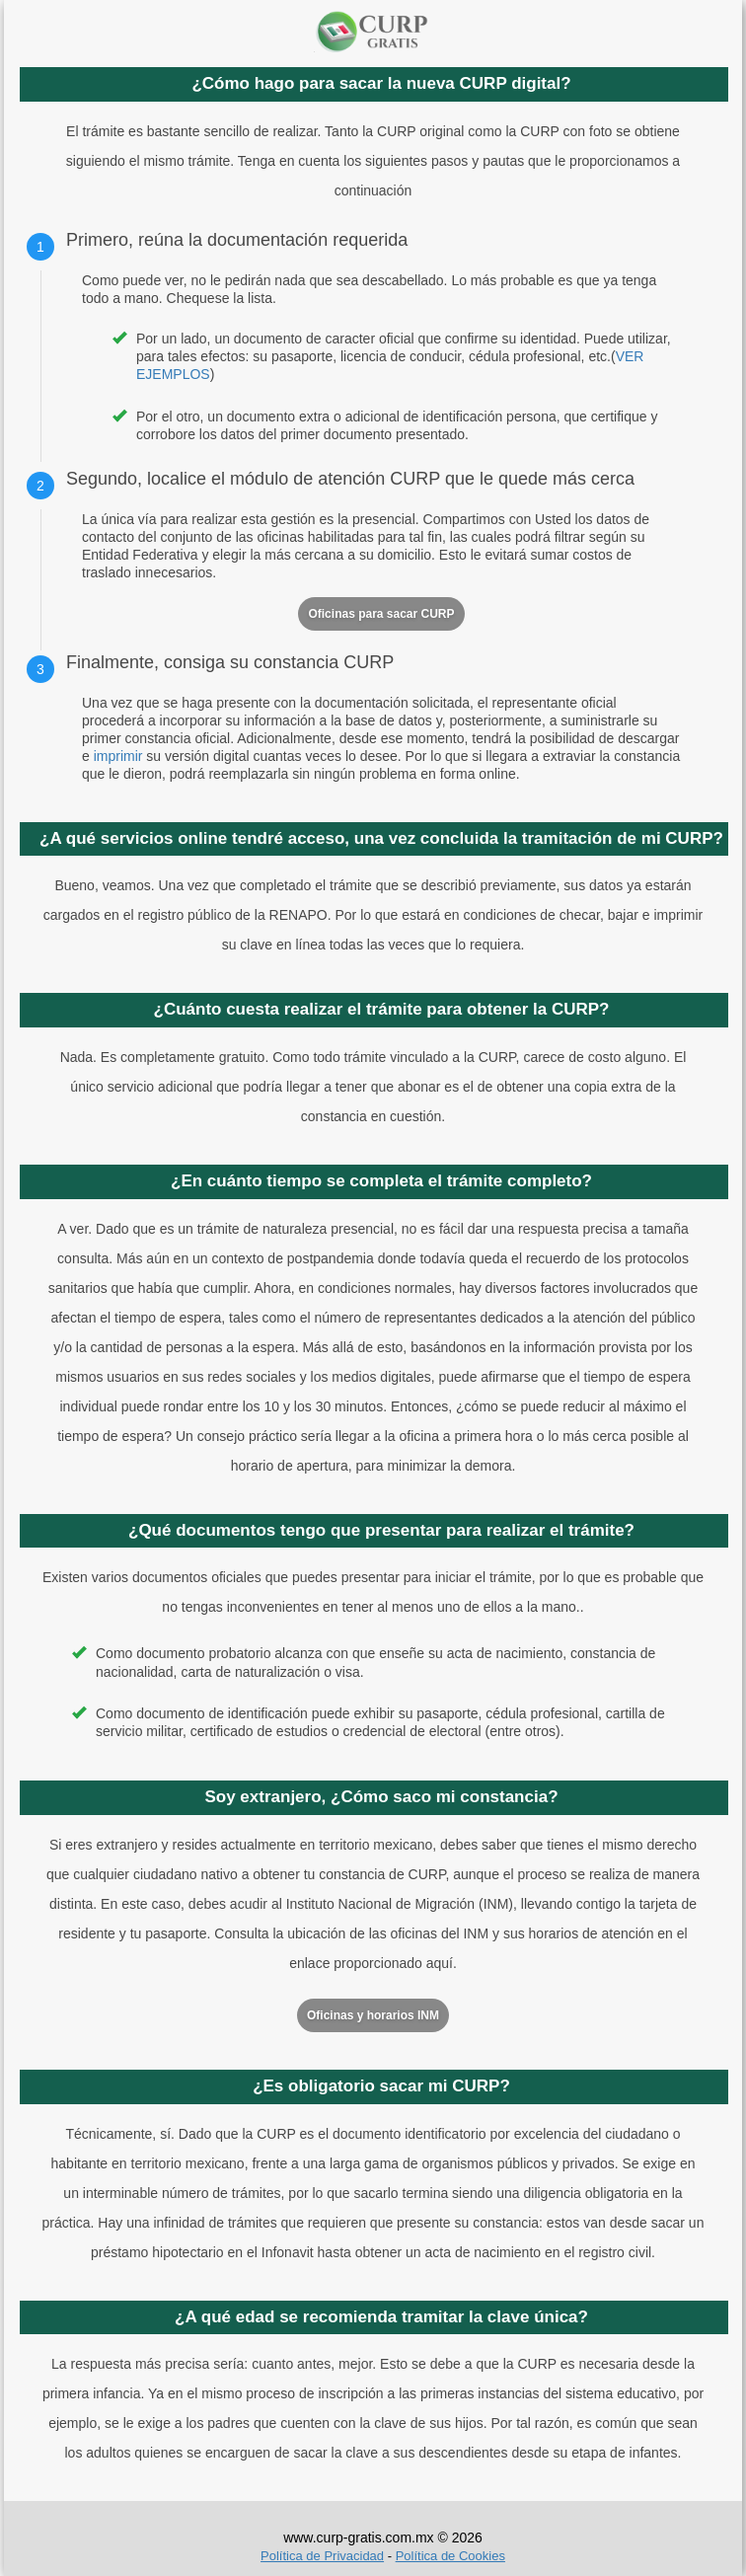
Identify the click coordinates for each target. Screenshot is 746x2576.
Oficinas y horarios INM (373, 2015)
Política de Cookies (450, 2555)
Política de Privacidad (322, 2555)
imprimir (118, 756)
